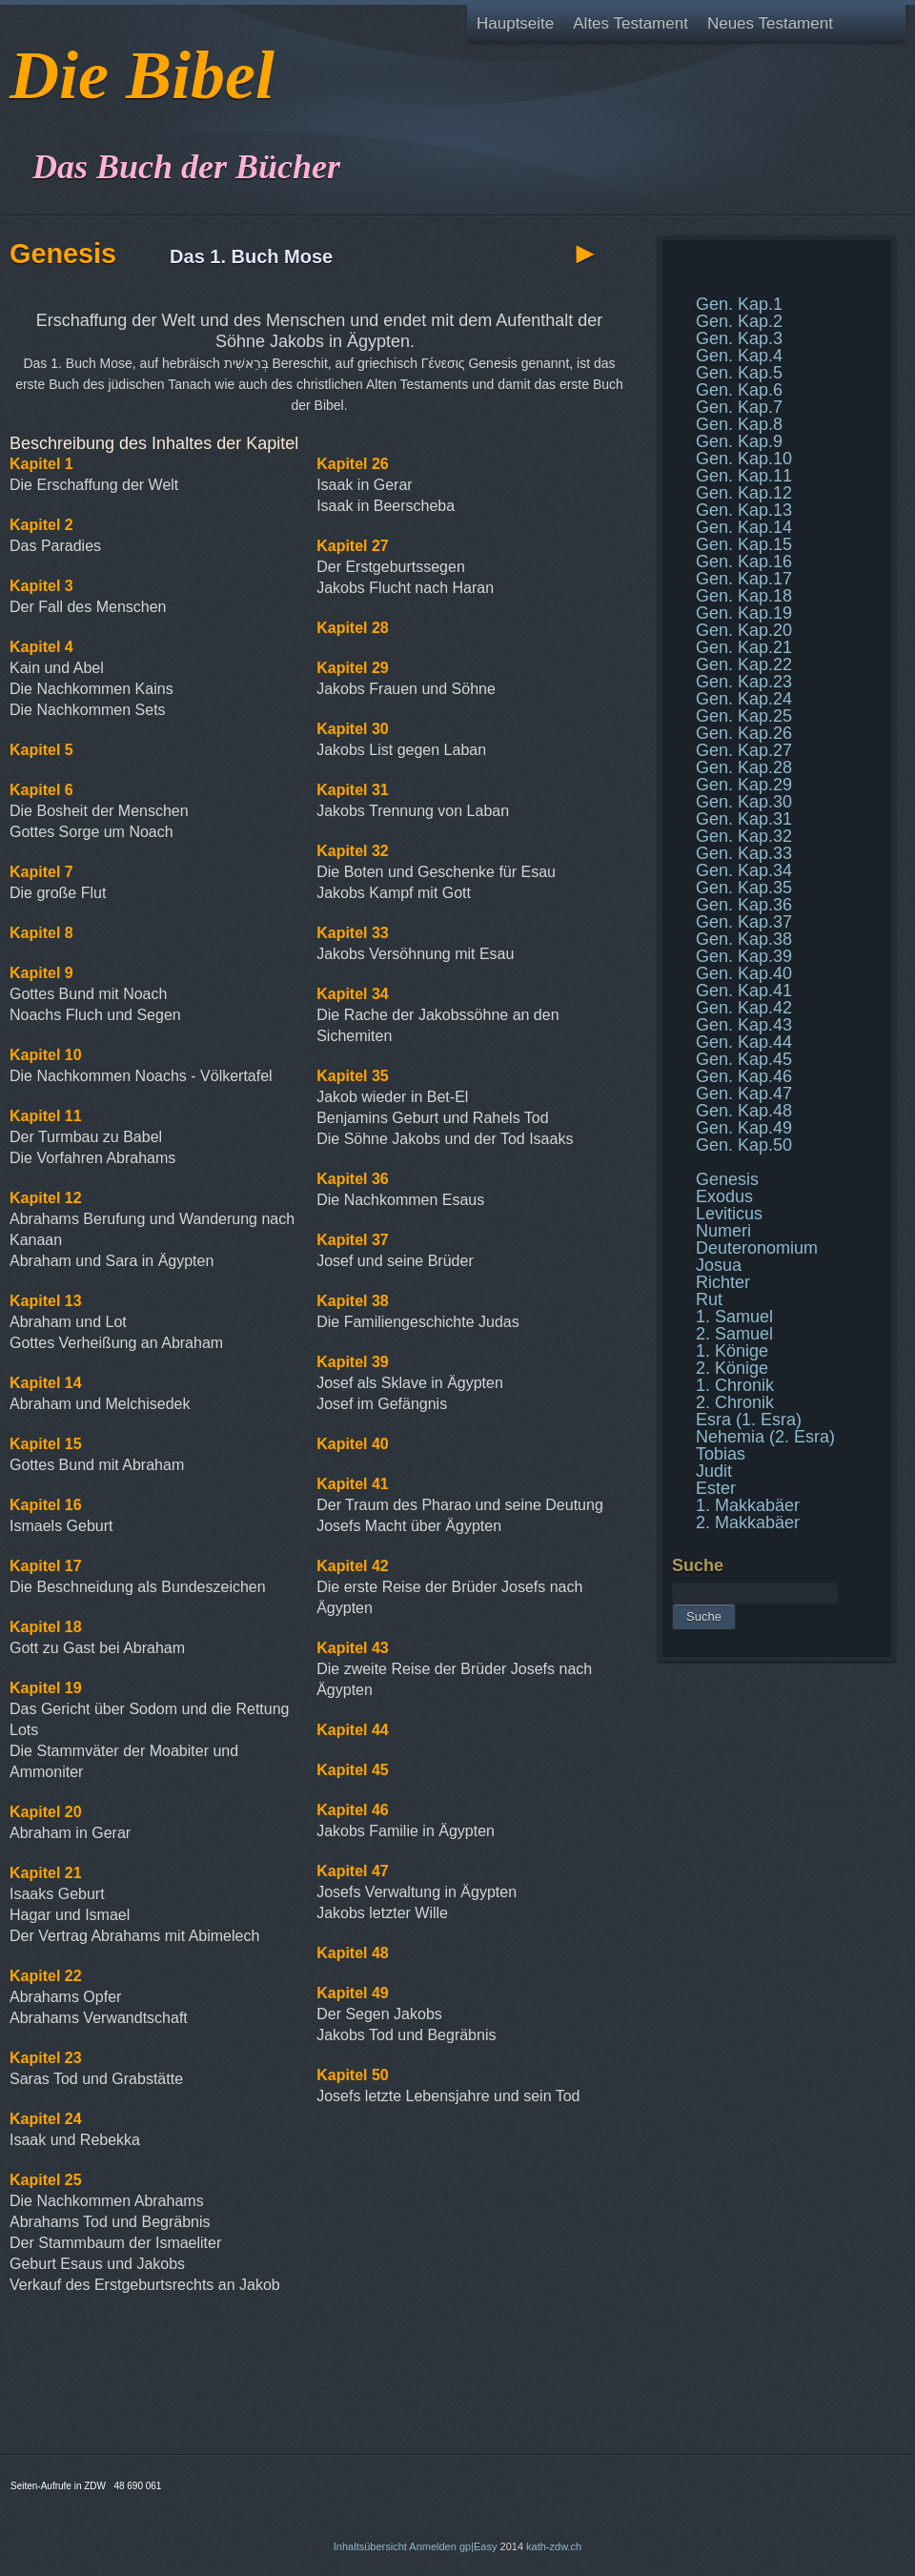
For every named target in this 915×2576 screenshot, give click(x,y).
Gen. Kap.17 (744, 578)
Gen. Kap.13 (744, 510)
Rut (709, 1299)
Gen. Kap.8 (739, 424)
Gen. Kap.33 (744, 853)
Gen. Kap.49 (744, 1127)
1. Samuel (734, 1316)
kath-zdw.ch (553, 2546)
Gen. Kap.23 (744, 681)
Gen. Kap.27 (744, 750)
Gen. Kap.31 (744, 818)
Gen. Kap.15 (744, 544)
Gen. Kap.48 (744, 1110)
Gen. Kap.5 (739, 372)
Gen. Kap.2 (739, 321)
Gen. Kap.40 (744, 973)
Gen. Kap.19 (744, 613)
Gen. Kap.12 (744, 492)
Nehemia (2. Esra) (765, 1436)
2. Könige (732, 1368)
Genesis (727, 1179)
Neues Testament (770, 23)
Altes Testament (630, 23)
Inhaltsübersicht (370, 2546)
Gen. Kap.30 (744, 801)
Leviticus (729, 1213)
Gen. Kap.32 (744, 836)
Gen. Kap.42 (744, 1007)
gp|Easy (478, 2546)
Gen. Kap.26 (744, 733)
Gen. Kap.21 (744, 647)
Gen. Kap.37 (744, 921)
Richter (723, 1282)
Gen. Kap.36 (744, 904)
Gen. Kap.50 (744, 1145)
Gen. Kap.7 (739, 407)
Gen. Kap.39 (744, 956)
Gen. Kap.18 (744, 595)
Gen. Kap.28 (744, 767)
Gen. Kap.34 (744, 870)
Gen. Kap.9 (739, 441)
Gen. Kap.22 (744, 664)
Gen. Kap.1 (739, 304)
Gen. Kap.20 (744, 630)
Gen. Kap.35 (744, 887)
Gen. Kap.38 (744, 939)
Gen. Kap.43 (744, 1024)
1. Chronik (735, 1385)
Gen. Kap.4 (739, 355)
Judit (714, 1471)
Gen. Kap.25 (744, 716)
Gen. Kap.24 (744, 698)
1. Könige (732, 1350)
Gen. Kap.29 (744, 784)
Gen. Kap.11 (744, 475)
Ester (716, 1488)
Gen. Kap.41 (744, 990)
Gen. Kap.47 (744, 1093)
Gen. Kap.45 (744, 1059)
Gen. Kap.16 (744, 561)
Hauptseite (515, 23)
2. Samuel (734, 1333)
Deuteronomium (757, 1247)
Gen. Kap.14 (744, 527)
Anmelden (433, 2546)
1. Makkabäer (748, 1505)
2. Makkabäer (748, 1522)
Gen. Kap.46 (744, 1076)
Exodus (724, 1196)
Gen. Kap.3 (739, 338)
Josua (719, 1265)
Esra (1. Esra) (749, 1419)
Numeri (723, 1230)
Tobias (720, 1453)
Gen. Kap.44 (744, 1042)
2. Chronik (735, 1402)
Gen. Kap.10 (744, 458)
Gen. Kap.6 (739, 389)
